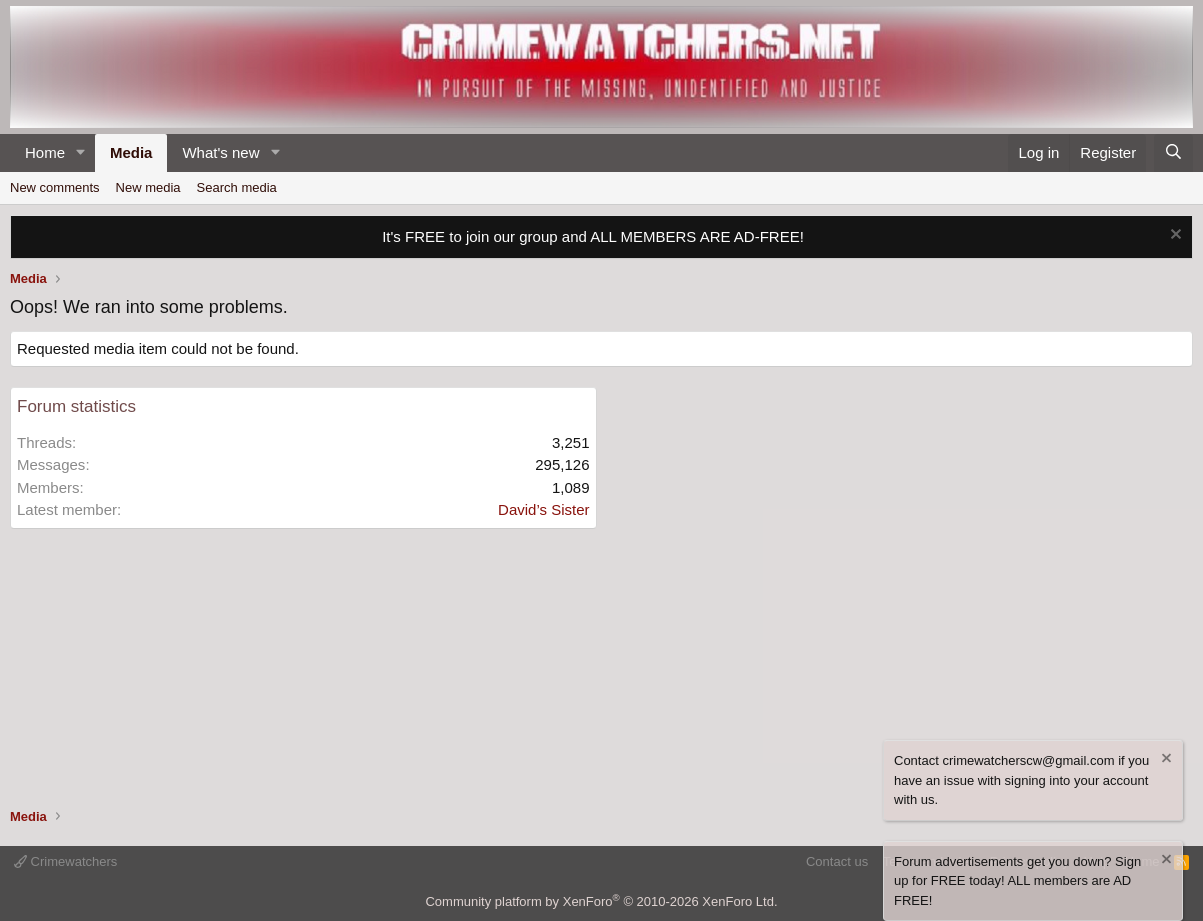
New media (148, 187)
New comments (55, 187)
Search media (237, 187)
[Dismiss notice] (1173, 236)
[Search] (1173, 153)
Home (45, 152)
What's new (220, 152)
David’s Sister (543, 509)
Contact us (837, 861)
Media (131, 152)
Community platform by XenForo (601, 901)
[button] (81, 153)
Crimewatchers (65, 861)
